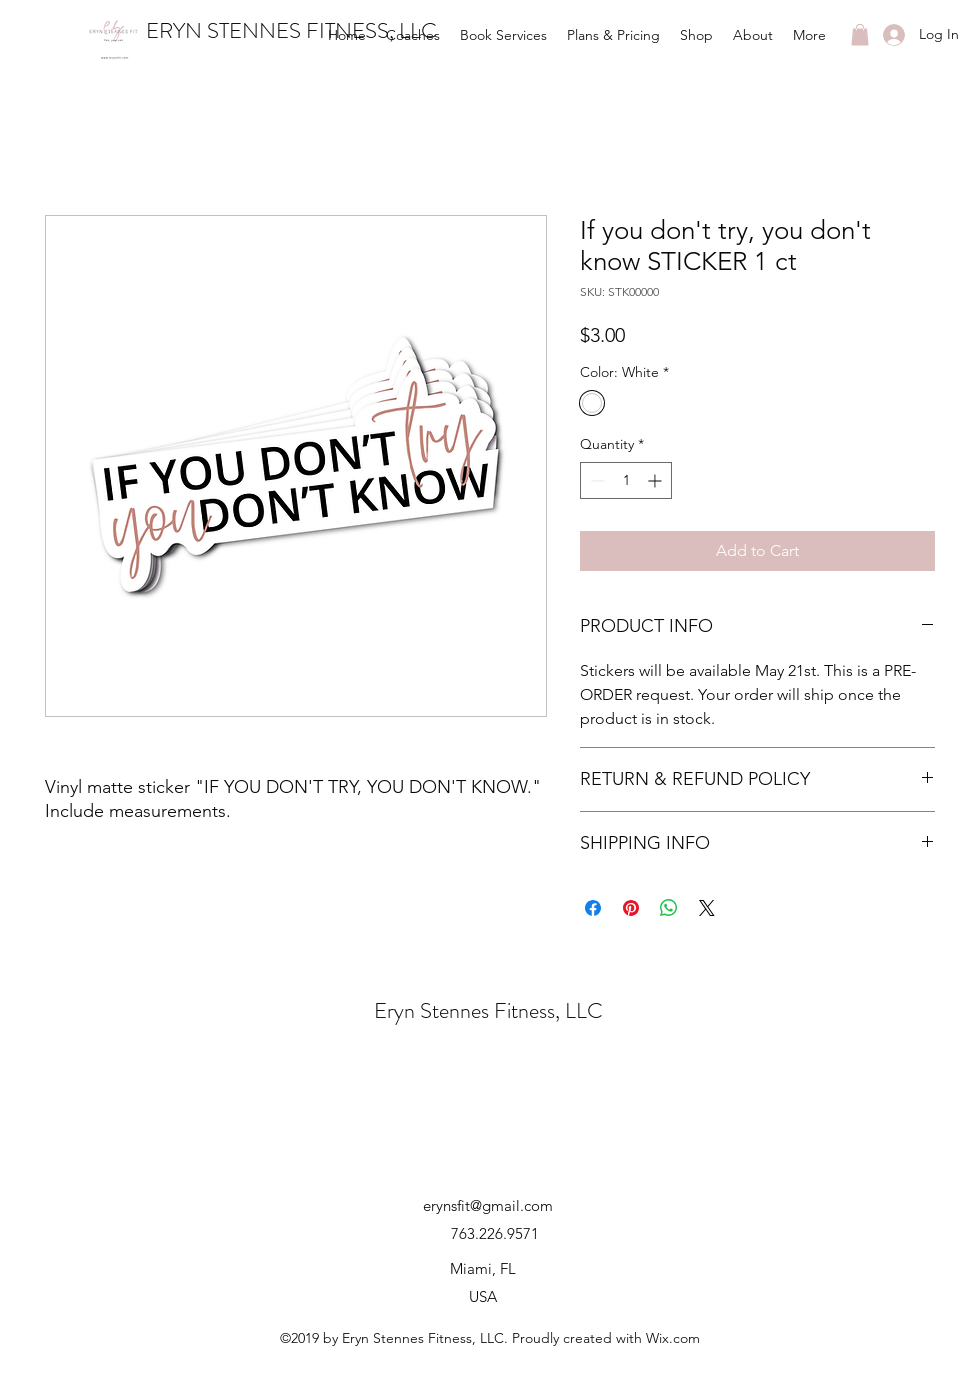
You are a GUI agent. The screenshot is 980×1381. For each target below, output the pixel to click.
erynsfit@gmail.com (488, 1205)
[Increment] (656, 480)
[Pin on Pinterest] (631, 908)
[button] (860, 35)
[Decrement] (595, 480)
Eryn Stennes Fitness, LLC (488, 1010)
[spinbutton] (626, 480)
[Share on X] (707, 908)
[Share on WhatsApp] (669, 908)
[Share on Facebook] (593, 908)
